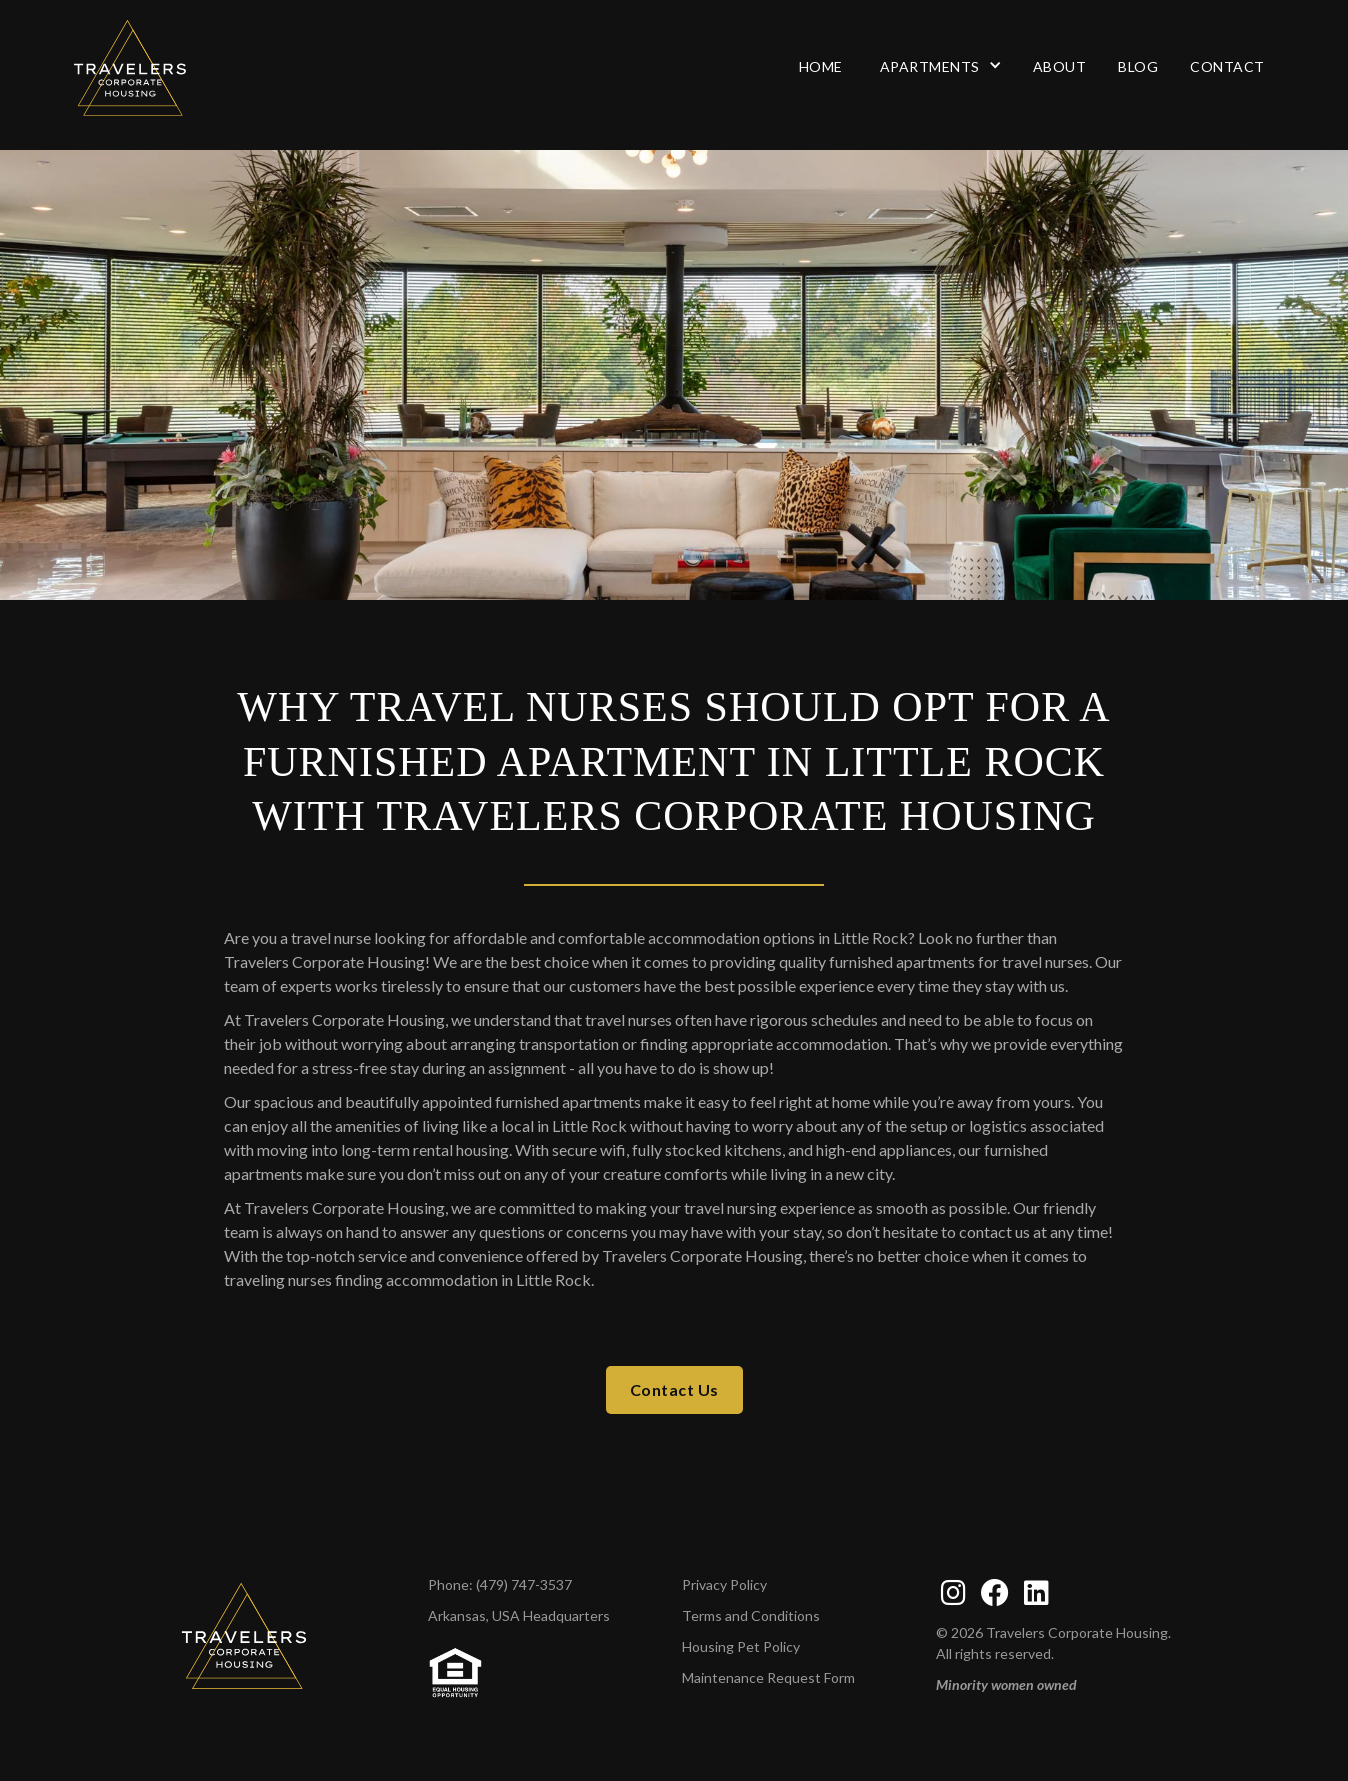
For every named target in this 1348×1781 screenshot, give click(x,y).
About (1060, 66)
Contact (1227, 66)
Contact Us (674, 1389)
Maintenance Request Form (768, 1677)
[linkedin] (1036, 1593)
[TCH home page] (244, 1635)
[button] (938, 67)
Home (821, 66)
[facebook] (995, 1593)
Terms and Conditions (751, 1615)
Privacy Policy (724, 1584)
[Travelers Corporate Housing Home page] (186, 67)
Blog (1138, 66)
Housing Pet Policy (741, 1646)
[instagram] (953, 1593)
